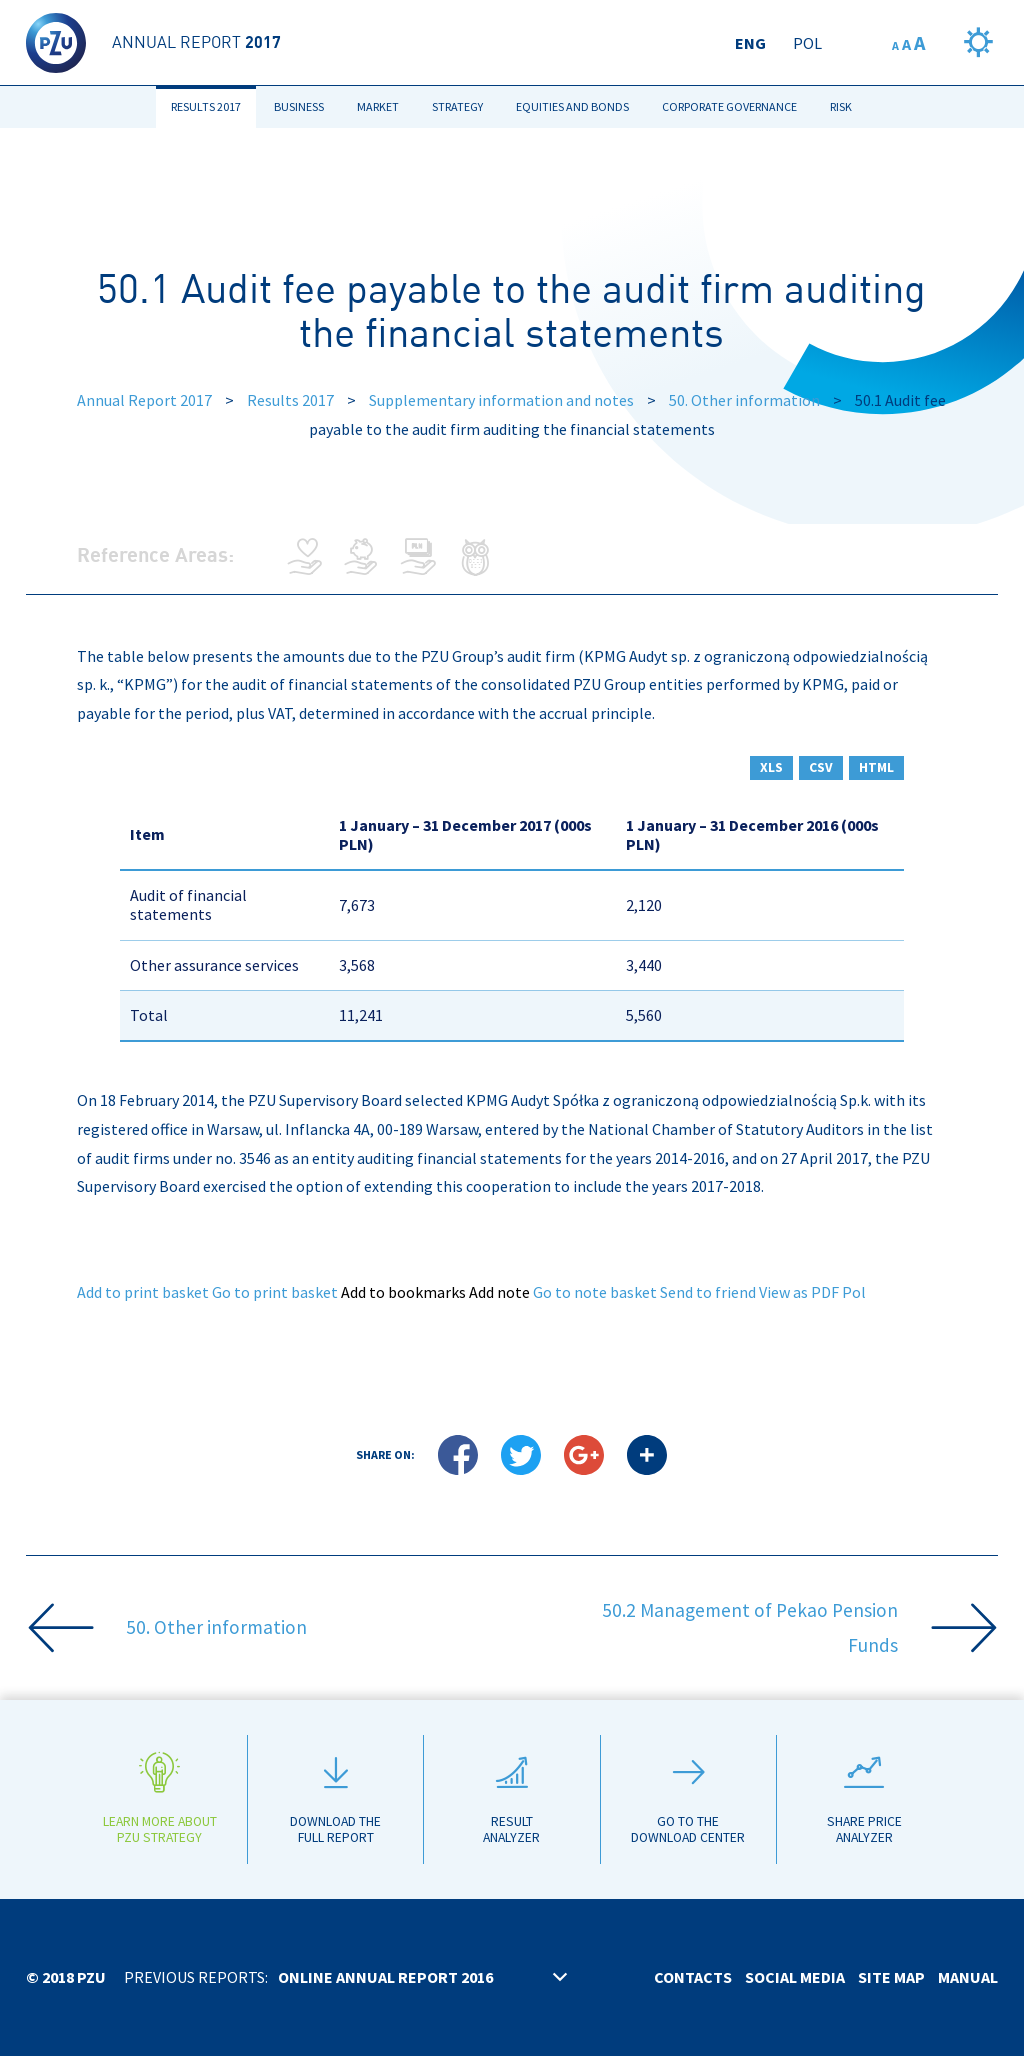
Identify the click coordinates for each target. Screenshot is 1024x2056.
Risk (841, 106)
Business (299, 106)
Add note (499, 1292)
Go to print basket (275, 1292)
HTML (876, 767)
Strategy (457, 106)
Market (378, 106)
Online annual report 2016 (385, 1977)
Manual (968, 1977)
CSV (821, 767)
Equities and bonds (572, 106)
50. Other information (744, 400)
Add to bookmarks (403, 1292)
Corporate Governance (729, 106)
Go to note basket (595, 1292)
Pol (807, 43)
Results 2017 (206, 106)
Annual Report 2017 (144, 400)
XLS (771, 767)
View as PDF (799, 1292)
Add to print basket (143, 1292)
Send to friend (708, 1292)
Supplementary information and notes (501, 400)
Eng (750, 43)
